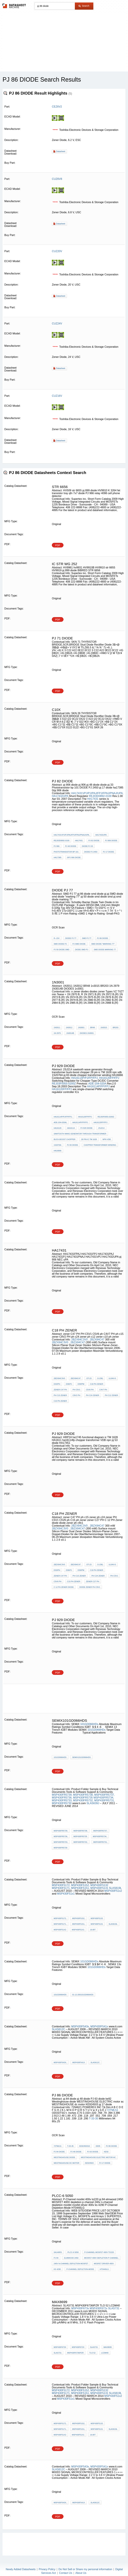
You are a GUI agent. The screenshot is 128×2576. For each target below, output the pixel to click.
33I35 (98, 2137)
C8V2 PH (76, 1386)
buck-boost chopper (64, 1130)
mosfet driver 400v (104, 2254)
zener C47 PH (60, 1380)
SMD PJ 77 (86, 929)
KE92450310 (84, 2137)
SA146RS (58, 2243)
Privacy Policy (47, 2560)
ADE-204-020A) (60, 1113)
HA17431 (92, 789)
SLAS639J (93, 1794)
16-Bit (93, 1920)
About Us (80, 2563)
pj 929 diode (86, 1119)
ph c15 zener (60, 1386)
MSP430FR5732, (83, 1791)
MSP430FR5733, (62, 1791)
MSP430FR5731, (104, 1791)
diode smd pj (81, 940)
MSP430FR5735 (83, 1788)
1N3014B (70, 1024)
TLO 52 (92, 2343)
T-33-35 (93, 2109)
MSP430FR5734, (104, 1788)
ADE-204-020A (97, 1074)
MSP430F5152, (80, 1875)
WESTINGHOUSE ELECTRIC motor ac (98, 2148)
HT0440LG (104, 2260)
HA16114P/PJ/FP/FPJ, (84, 1068)
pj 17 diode (108, 842)
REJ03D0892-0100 (100, 786)
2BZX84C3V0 (79, 1330)
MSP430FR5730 (62, 1794)
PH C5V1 (76, 1380)
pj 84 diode (59, 2142)
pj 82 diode (94, 831)
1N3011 (57, 1018)
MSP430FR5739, (62, 1785)
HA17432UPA (60, 786)
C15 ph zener (73, 1572)
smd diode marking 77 (105, 940)
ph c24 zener (92, 1386)
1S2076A (57, 1136)
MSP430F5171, (61, 1878)
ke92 (106, 2142)
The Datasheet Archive (14, 6)
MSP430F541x (99, 2017)
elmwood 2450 (71, 2249)
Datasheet (60, 151)
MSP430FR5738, (83, 1785)
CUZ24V (57, 318)
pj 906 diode (111, 831)
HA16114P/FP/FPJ (98, 1077)
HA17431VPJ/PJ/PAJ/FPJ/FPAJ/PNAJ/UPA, (97, 783)
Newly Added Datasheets (21, 2560)
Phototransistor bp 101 (66, 842)
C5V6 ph (90, 1380)
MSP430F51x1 (66, 1884)
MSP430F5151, (80, 1878)
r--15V (57, 929)
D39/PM (81, 1375)
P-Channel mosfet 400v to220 (99, 2243)
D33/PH (57, 1375)
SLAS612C (59, 2020)
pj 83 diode (72, 1136)
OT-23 (89, 1369)
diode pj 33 (87, 837)
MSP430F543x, (80, 2017)
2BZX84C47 (97, 1330)
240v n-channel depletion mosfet (71, 2254)
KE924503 (89, 2154)
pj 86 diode (102, 929)
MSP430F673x (80, 2299)
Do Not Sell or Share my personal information (85, 2560)
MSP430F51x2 (113, 1881)
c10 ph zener (60, 1392)
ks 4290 (57, 2260)
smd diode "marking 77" (103, 935)
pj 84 (56, 2249)
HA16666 (57, 1141)
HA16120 (57, 1119)
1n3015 (103, 1018)
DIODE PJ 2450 (90, 842)
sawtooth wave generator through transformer (80, 1124)
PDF (57, 536)
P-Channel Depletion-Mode (80, 2260)
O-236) (100, 1369)
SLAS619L (115, 1878)
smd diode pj (60, 935)
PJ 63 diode (92, 2142)
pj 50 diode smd (61, 940)
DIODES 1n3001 (87, 1024)
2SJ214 (101, 1119)
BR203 (115, 1018)
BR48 (92, 1018)
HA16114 (71, 1119)
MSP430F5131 (99, 1878)
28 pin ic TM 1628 (89, 1130)
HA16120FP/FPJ (109, 1068)
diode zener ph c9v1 (90, 1578)
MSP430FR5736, (62, 1788)
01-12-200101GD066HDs (82, 1985)
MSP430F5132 (99, 1875)
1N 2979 (57, 1024)
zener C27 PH (92, 1572)
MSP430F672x (98, 2299)
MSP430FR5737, (104, 1785)
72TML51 (112, 2100)
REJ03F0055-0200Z (64, 1074)
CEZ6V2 (57, 106)
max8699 (108, 2338)
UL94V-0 (112, 1369)
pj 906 (56, 837)
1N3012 (69, 1018)
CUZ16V (57, 388)
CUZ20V (57, 248)
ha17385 (57, 848)
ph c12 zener (111, 1386)
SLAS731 (114, 2299)
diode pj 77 (70, 929)
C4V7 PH (103, 1380)
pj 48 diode (70, 837)
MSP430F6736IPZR (75, 2343)
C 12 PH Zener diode (64, 1578)
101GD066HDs (89, 1714)
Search (83, 5)
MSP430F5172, (61, 1875)
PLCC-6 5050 (73, 2243)
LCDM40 (104, 2343)
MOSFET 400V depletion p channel (101, 2249)
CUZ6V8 (57, 179)
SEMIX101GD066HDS (81, 1748)
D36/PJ (69, 1375)
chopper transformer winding (100, 1136)
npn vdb (106, 1130)
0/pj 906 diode (74, 848)
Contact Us (65, 2563)
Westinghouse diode (64, 2148)
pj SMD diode (79, 935)
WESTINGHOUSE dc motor (66, 2154)
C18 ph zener (96, 1375)
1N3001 (81, 1018)
